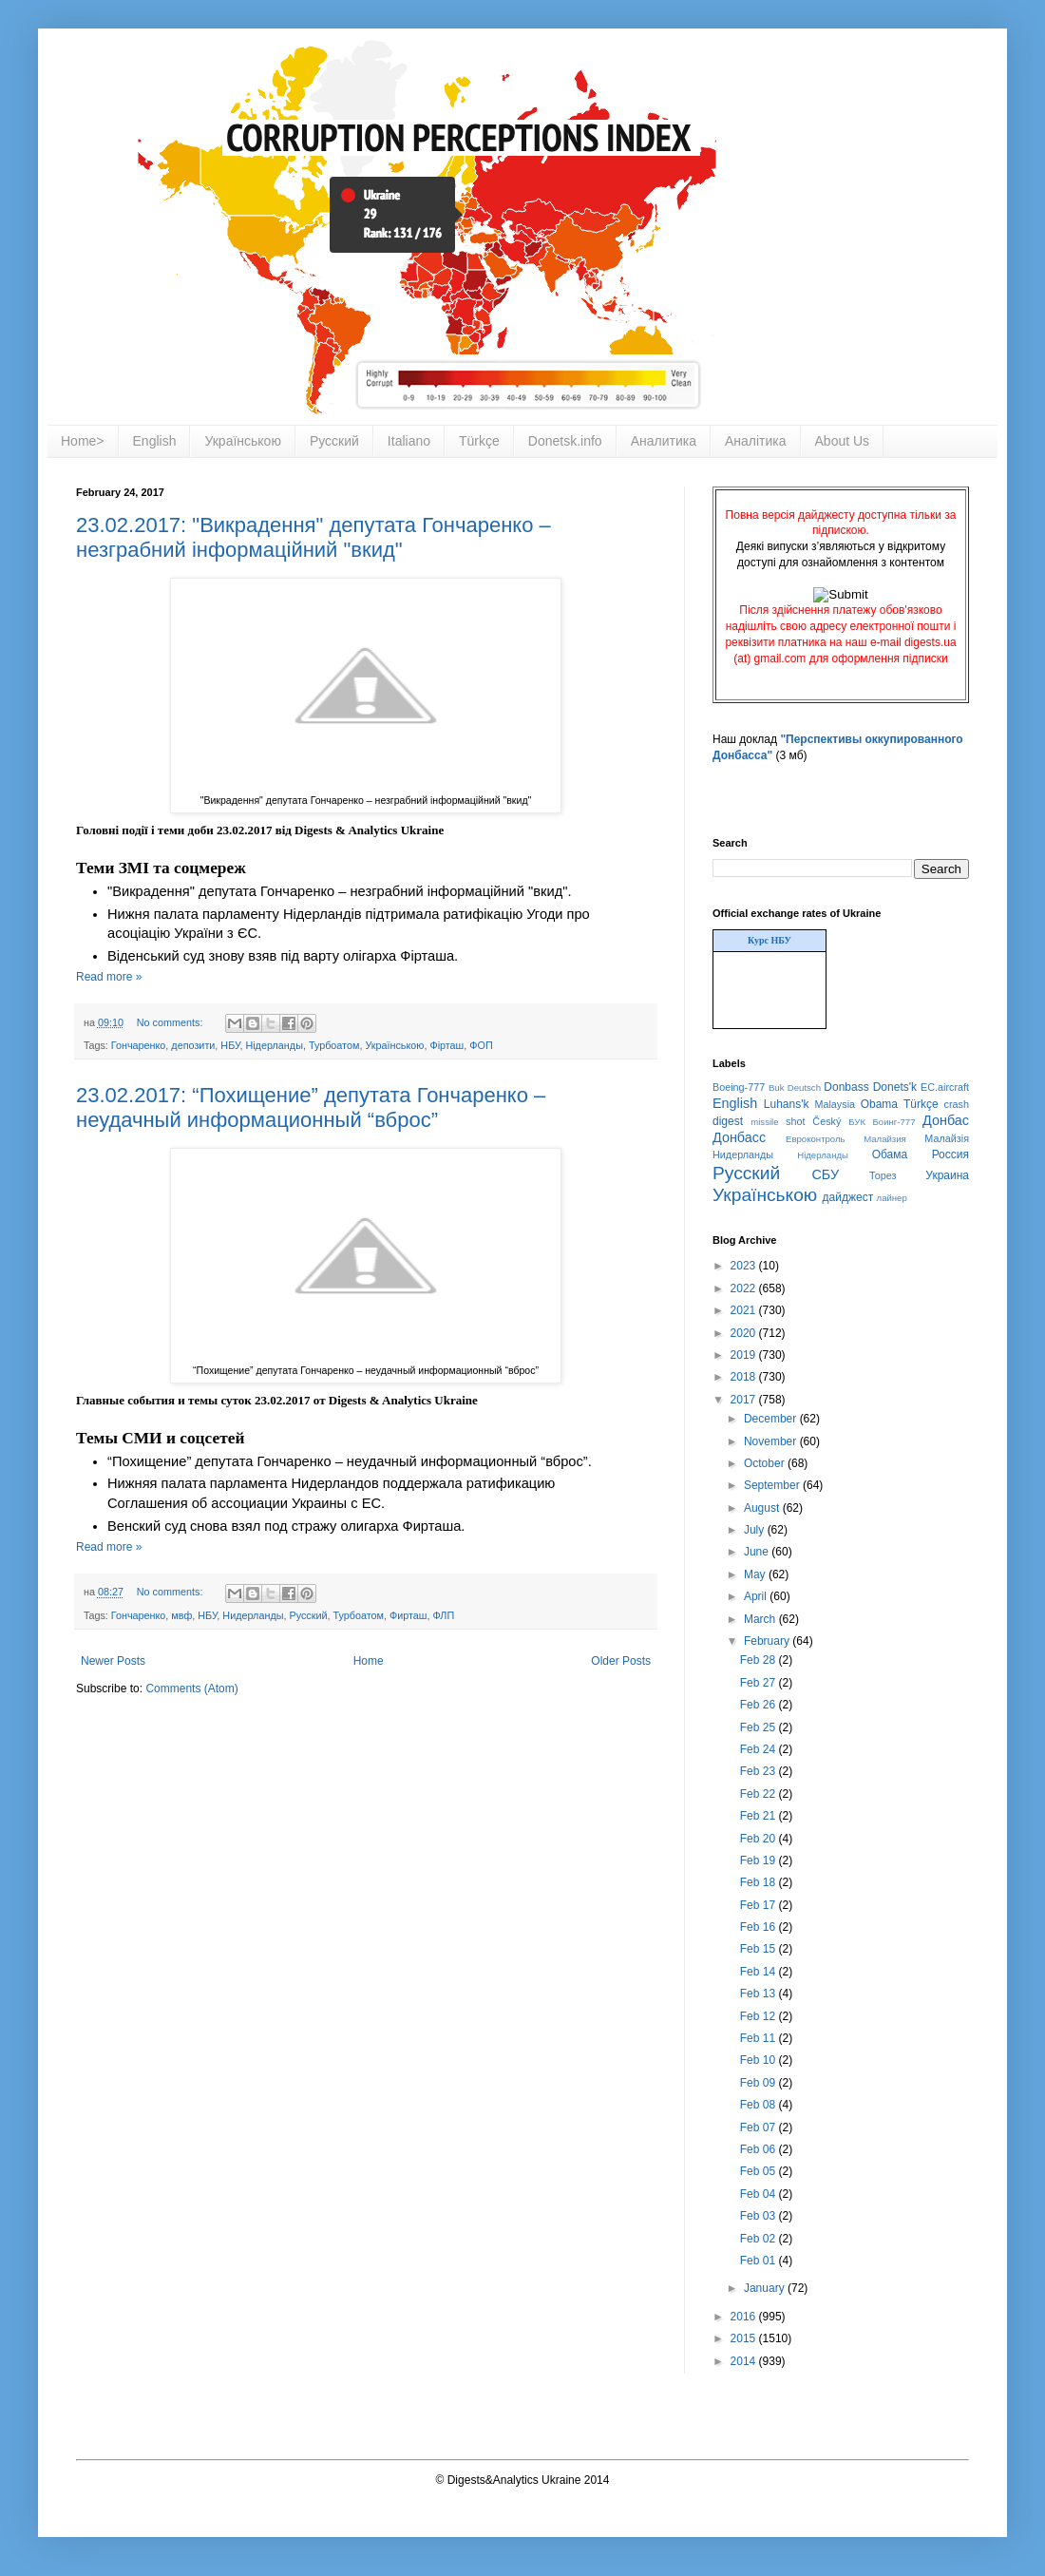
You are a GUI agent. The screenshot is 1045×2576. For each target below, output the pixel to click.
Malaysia (834, 1104)
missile (764, 1121)
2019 (745, 1355)
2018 (745, 1376)
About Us (842, 440)
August (763, 1508)
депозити (193, 1045)
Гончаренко (138, 1045)
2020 (745, 1333)
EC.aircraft (945, 1087)
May (756, 1574)
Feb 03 (759, 2216)
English (155, 440)
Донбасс (739, 1137)
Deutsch (804, 1087)
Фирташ (409, 1615)
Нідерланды (273, 1045)
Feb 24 (759, 1749)
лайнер (892, 1198)
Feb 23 (759, 1771)
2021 (745, 1310)
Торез (882, 1175)
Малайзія (946, 1138)
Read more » (109, 976)
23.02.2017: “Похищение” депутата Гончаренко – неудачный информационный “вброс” (310, 1107)
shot (795, 1121)
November (772, 1441)
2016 (745, 2316)
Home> (82, 440)
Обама (890, 1154)
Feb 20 (759, 1838)
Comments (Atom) (191, 1688)
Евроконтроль (816, 1139)
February (768, 1641)
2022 (745, 1288)
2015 (745, 2338)
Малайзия (885, 1139)
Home (368, 1661)
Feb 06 (759, 2149)
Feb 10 (759, 2060)
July (756, 1529)
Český (826, 1121)
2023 (745, 1265)
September (773, 1485)
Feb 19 (759, 1860)
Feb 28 (759, 1660)
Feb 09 (759, 2082)
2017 (745, 1399)
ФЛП (444, 1615)
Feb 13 (759, 1993)
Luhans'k (786, 1104)
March (761, 1619)
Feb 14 (759, 1971)
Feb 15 (759, 1949)
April (757, 1596)
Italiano (409, 440)
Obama (879, 1104)
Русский (334, 440)
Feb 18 (759, 1882)
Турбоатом (334, 1045)
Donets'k (895, 1087)
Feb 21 (759, 1815)
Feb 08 (759, 2104)
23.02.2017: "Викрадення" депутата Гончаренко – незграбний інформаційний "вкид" (313, 537)
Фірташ (446, 1045)
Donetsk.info (565, 440)
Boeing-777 (738, 1087)
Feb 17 (759, 1905)
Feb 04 (759, 2194)
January (766, 2288)
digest (727, 1121)
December (772, 1418)
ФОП (480, 1045)
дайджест (848, 1197)
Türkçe (479, 440)
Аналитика (663, 440)
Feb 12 (759, 2016)
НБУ (229, 1045)
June (757, 1551)
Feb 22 (759, 1794)
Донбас (945, 1120)
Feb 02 (759, 2238)
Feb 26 (759, 1704)
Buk (777, 1087)
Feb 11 (759, 2038)
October (766, 1463)
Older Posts (621, 1661)
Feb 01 (759, 2260)
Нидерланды (252, 1615)
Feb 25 (759, 1727)
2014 (745, 2361)
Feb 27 (759, 1682)
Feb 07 (759, 2127)
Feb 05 (759, 2171)
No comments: (171, 1022)
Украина (947, 1175)
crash (956, 1104)
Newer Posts (113, 1661)
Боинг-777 (894, 1121)
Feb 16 (759, 1927)
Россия (950, 1154)
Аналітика (756, 440)
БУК (856, 1121)
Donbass (846, 1087)
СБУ (825, 1174)
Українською (242, 440)
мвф (181, 1615)
